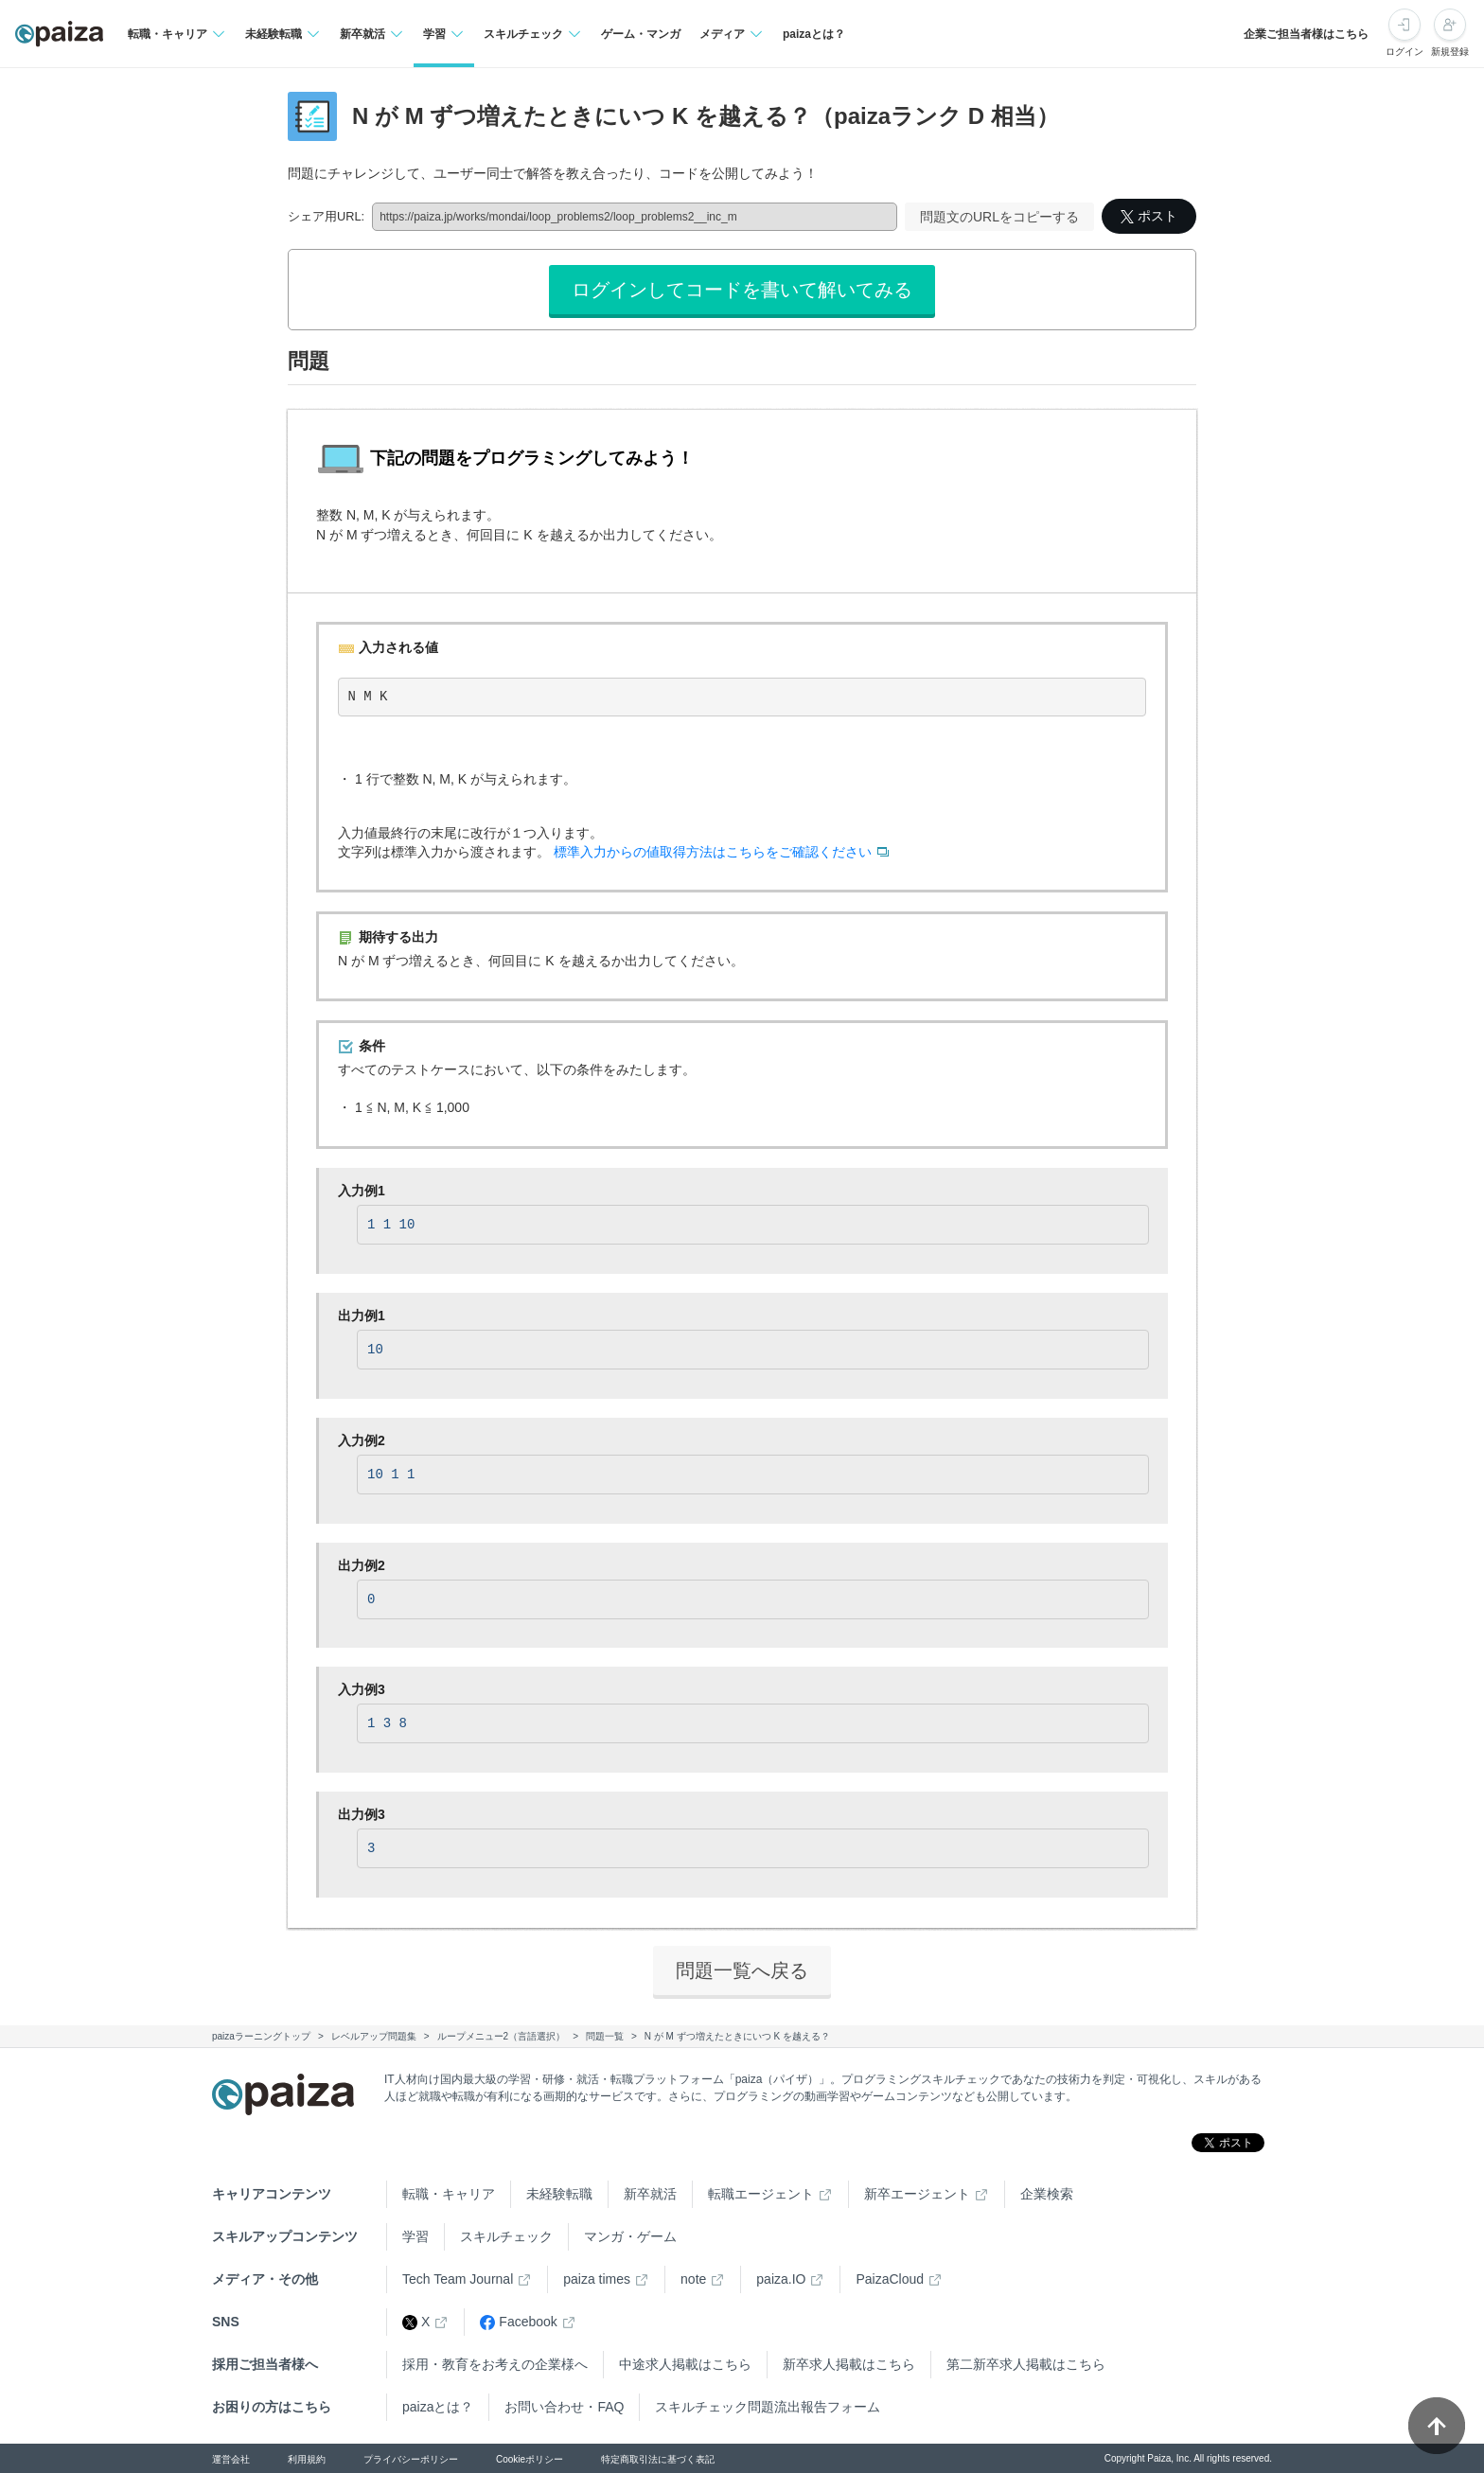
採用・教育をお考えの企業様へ (495, 2364)
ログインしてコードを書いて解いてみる (742, 289)
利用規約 (307, 2459)
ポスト (1149, 215)
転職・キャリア (448, 2193)
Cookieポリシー (529, 2459)
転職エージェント (761, 2193)
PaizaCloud (890, 2279)
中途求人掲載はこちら (685, 2364)
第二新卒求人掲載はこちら (1025, 2364)
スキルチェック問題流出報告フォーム (767, 2406)
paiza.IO (780, 2279)
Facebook (518, 2322)
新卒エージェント (917, 2193)
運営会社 (231, 2459)
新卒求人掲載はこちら (849, 2364)
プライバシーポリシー (410, 2459)
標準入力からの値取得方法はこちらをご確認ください (713, 851)
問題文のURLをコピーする (999, 216)
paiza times (596, 2279)
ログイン (1404, 51)
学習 (415, 2236)
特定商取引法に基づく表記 (658, 2459)
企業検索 (1046, 2193)
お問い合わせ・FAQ (564, 2406)
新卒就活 (650, 2193)
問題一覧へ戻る (742, 1970)
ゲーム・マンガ (640, 34)
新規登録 (1450, 51)
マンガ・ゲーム (630, 2236)
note (693, 2279)
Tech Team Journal (457, 2279)
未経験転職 (559, 2193)
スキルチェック (506, 2236)
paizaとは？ (814, 34)
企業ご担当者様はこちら (1306, 34)
